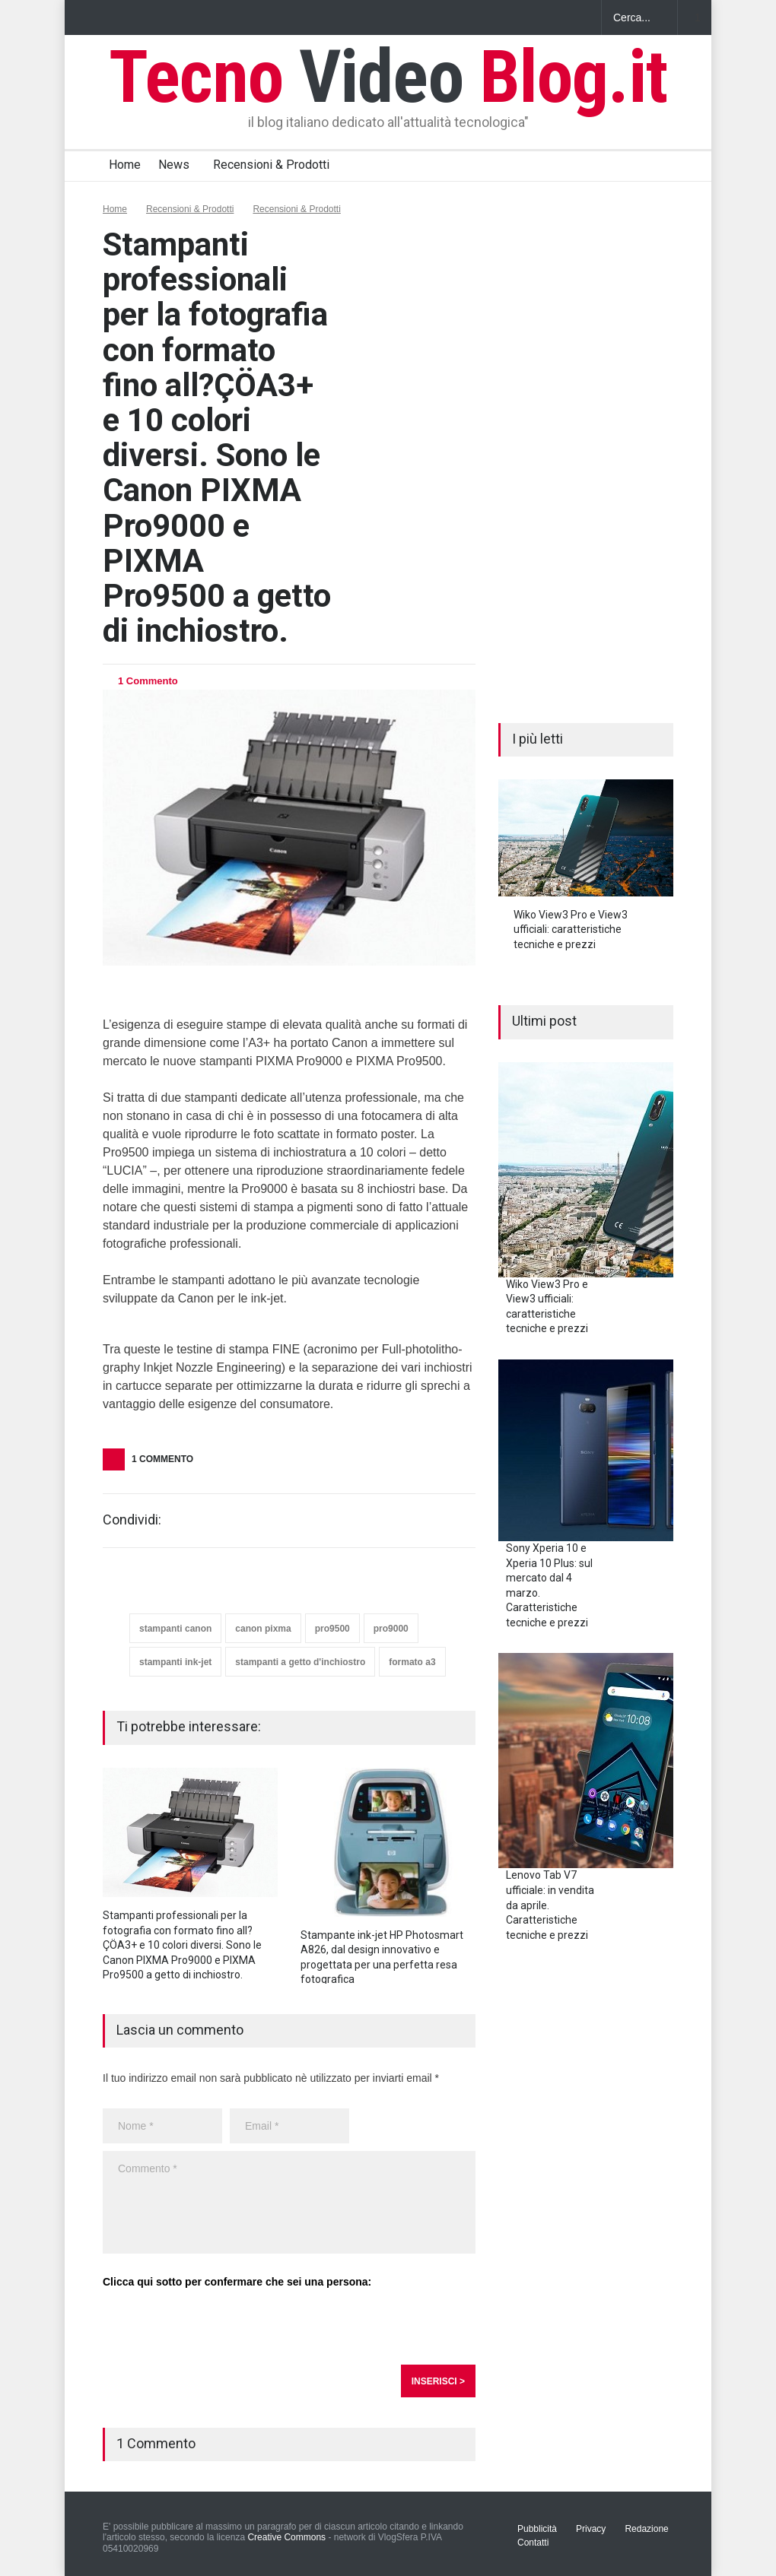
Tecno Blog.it (388, 76)
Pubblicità (537, 2529)
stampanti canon (175, 1628)
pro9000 (391, 1628)
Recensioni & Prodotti (271, 164)
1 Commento (148, 681)
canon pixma (263, 1628)
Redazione (646, 2529)
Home (125, 164)
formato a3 (412, 1662)
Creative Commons (286, 2537)
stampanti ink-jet (175, 1662)
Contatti (533, 2542)
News (173, 164)
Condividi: (132, 1520)
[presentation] (218, 2327)
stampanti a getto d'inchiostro (300, 1662)
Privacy (591, 2529)
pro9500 (332, 1628)
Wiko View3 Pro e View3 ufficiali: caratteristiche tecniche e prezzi (571, 929)
